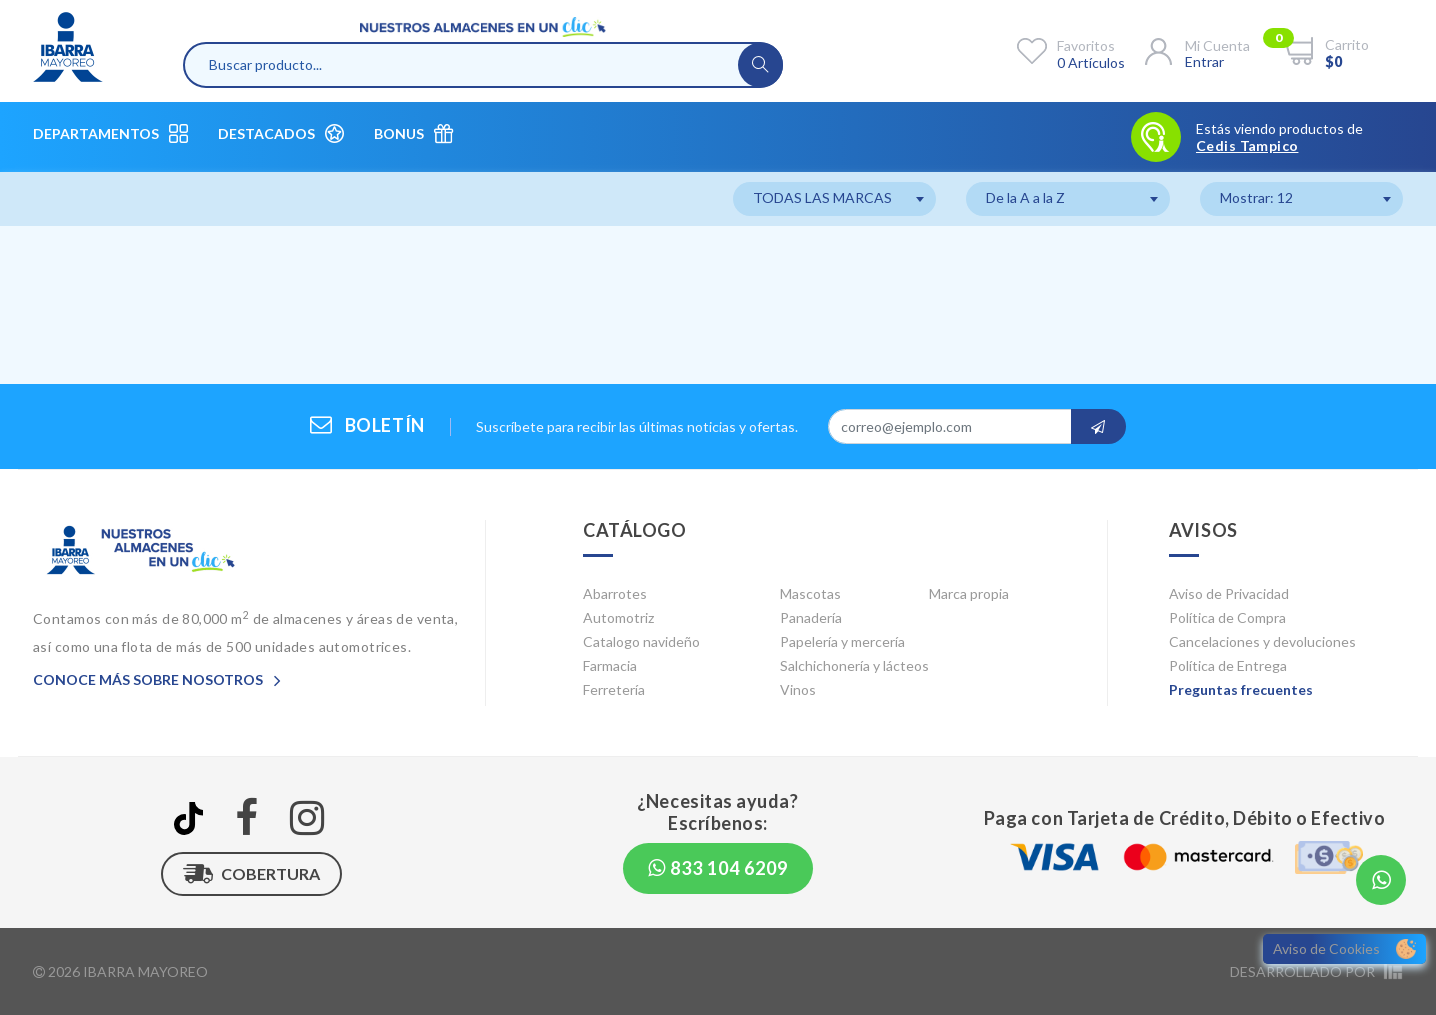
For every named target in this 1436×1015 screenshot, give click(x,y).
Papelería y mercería (842, 641)
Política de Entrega (1228, 665)
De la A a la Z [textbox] (1025, 197)
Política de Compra (1227, 617)
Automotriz (618, 617)
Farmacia (610, 665)
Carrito (1347, 44)
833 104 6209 (718, 868)
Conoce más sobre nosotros (157, 679)
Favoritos (1086, 45)
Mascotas (810, 593)
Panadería (811, 617)
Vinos (798, 689)
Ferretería (614, 689)
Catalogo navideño (641, 641)
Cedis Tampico (1247, 146)
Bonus (413, 133)
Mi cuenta (1217, 45)
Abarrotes (615, 593)
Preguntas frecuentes (1241, 689)
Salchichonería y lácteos (854, 665)
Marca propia (969, 593)
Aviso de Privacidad (1229, 593)
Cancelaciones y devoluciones (1262, 641)
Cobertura (251, 874)
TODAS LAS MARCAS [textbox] (822, 197)
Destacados (281, 133)
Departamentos (110, 133)
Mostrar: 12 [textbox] (1256, 197)
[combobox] (834, 199)
